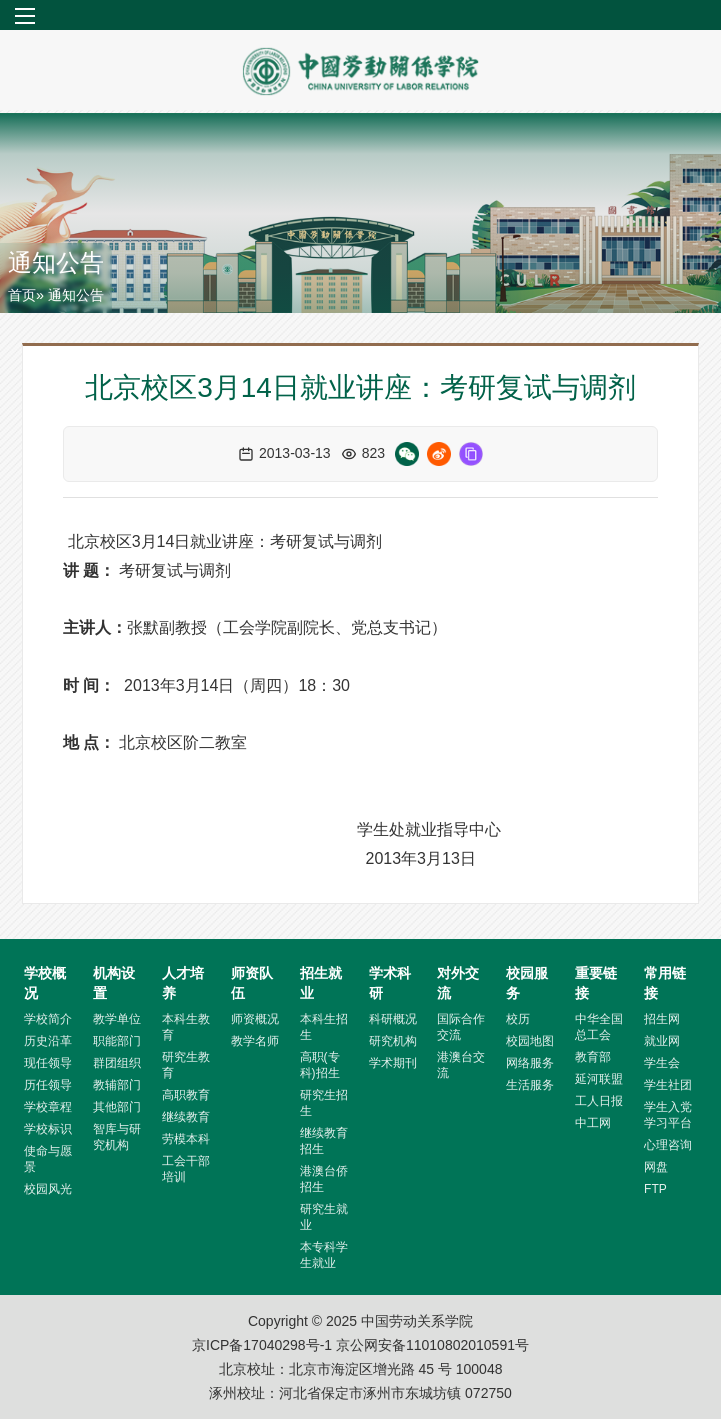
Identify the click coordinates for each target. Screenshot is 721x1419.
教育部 (593, 1057)
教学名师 (255, 1041)
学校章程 (48, 1107)
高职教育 (186, 1095)
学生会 (662, 1063)
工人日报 (599, 1101)
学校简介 (48, 1019)
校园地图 (530, 1041)
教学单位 (117, 1019)
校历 (518, 1019)
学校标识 (48, 1129)
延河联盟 (599, 1079)
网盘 (656, 1167)
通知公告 (56, 262)
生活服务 (530, 1085)
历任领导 (48, 1085)
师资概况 (255, 1019)
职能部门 (117, 1041)
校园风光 (48, 1189)
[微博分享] (439, 454)
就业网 (662, 1041)
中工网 (593, 1123)
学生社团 (668, 1085)
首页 (22, 295)
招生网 (662, 1019)
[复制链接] (471, 454)
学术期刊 (393, 1063)
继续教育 (186, 1117)
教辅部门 (117, 1085)
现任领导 (48, 1063)
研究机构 (393, 1041)
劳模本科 (186, 1139)
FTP (655, 1189)
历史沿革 (48, 1041)
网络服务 (530, 1063)
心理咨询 (668, 1145)
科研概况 (393, 1019)
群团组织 (117, 1063)
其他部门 (117, 1107)
